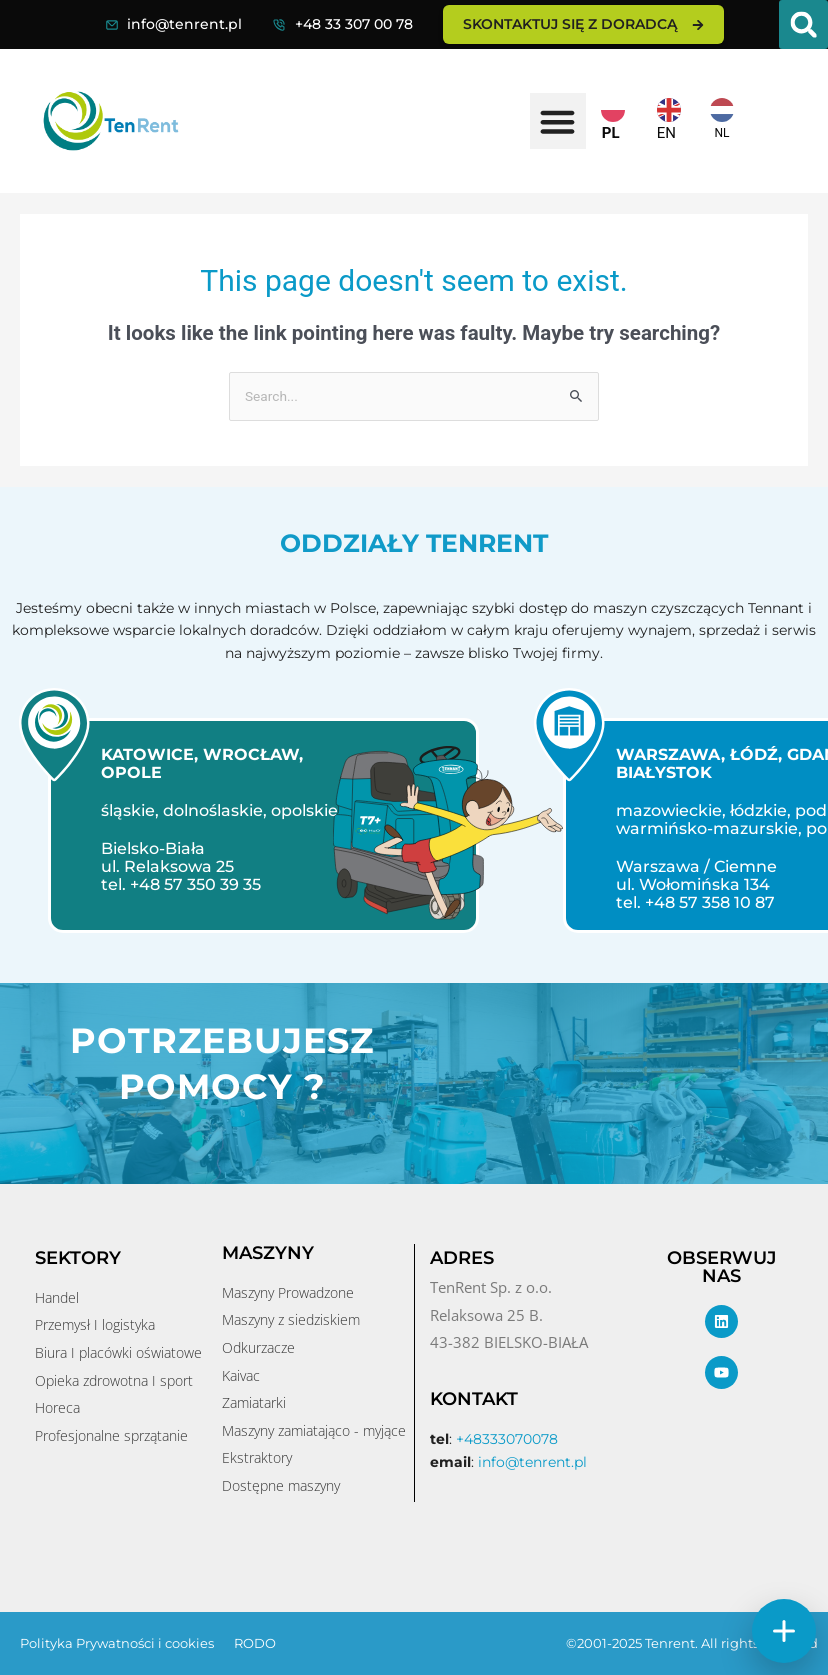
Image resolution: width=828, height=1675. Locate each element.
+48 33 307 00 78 (354, 24)
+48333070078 (507, 1439)
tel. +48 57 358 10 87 (689, 902)
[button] (803, 24)
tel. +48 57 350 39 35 (175, 884)
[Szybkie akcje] (784, 1631)
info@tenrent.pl (184, 24)
